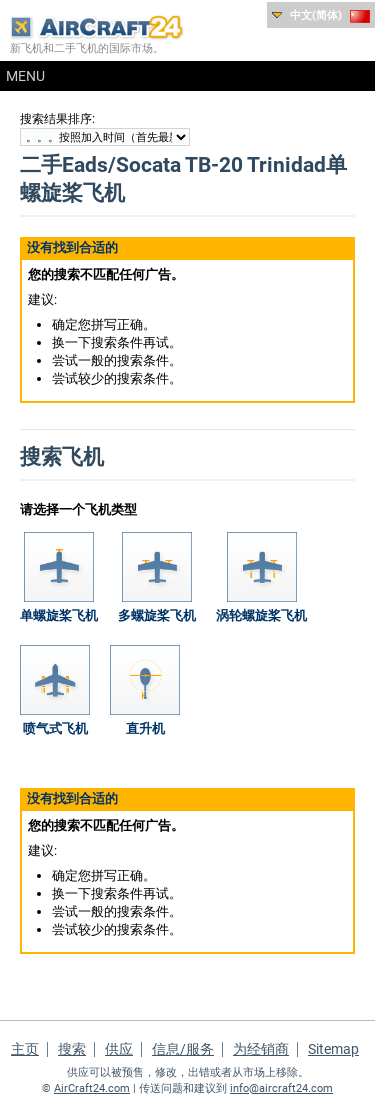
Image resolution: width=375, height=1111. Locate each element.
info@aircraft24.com (281, 1088)
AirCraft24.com (92, 1088)
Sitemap (333, 1049)
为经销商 (261, 1049)
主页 (25, 1049)
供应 (119, 1049)
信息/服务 (183, 1049)
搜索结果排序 (56, 119)
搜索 (72, 1049)
